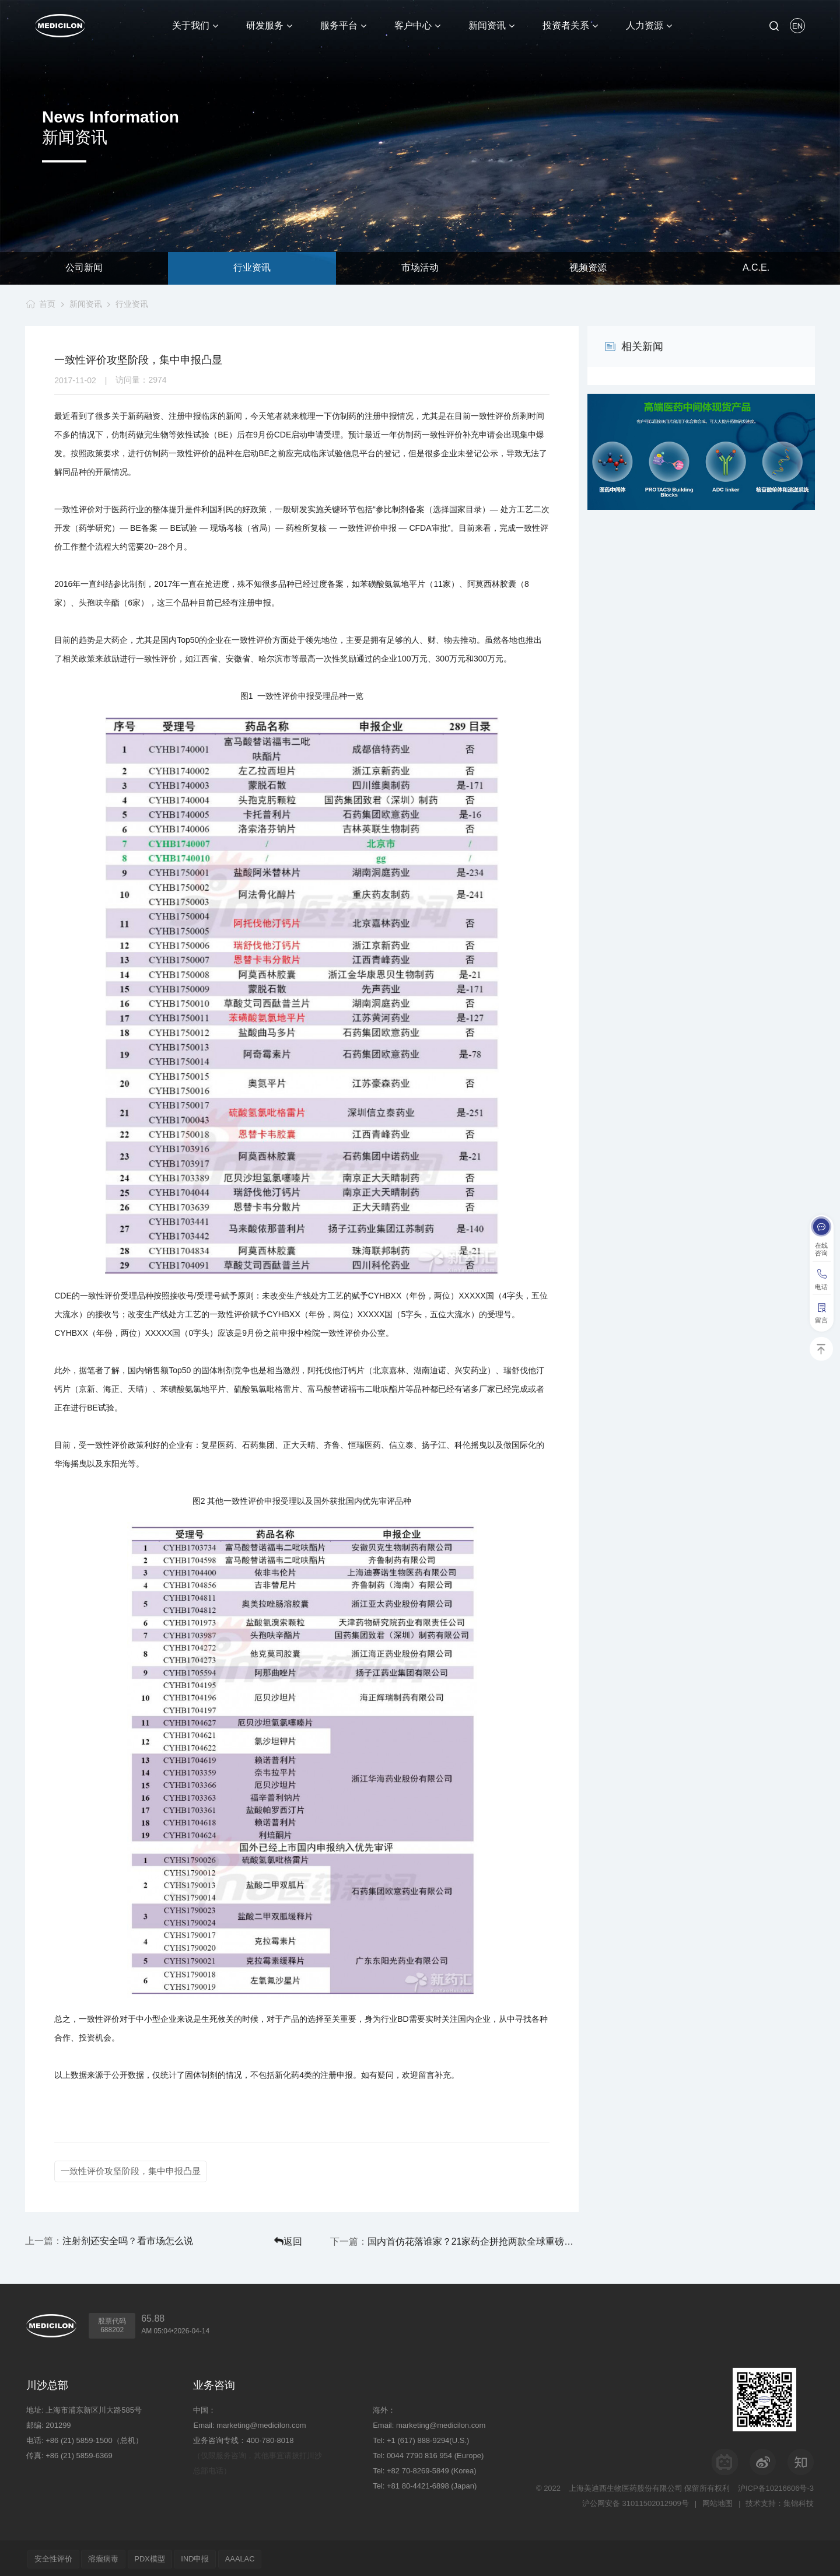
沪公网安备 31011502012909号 (634, 2501)
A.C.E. (756, 268)
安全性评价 (55, 2557)
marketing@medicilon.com (261, 2423)
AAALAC (252, 2557)
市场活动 (420, 268)
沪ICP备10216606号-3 (776, 2486)
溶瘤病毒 (107, 2557)
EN (797, 26)
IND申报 (205, 2557)
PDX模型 (156, 2557)
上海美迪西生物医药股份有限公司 (625, 2486)
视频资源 (588, 268)
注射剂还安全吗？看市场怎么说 (127, 2240)
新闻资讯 (85, 304)
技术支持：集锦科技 (780, 2501)
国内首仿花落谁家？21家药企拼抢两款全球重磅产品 (500, 2240)
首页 (46, 304)
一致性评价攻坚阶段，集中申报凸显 (131, 2171)
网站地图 (717, 2501)
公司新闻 (84, 268)
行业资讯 (252, 268)
